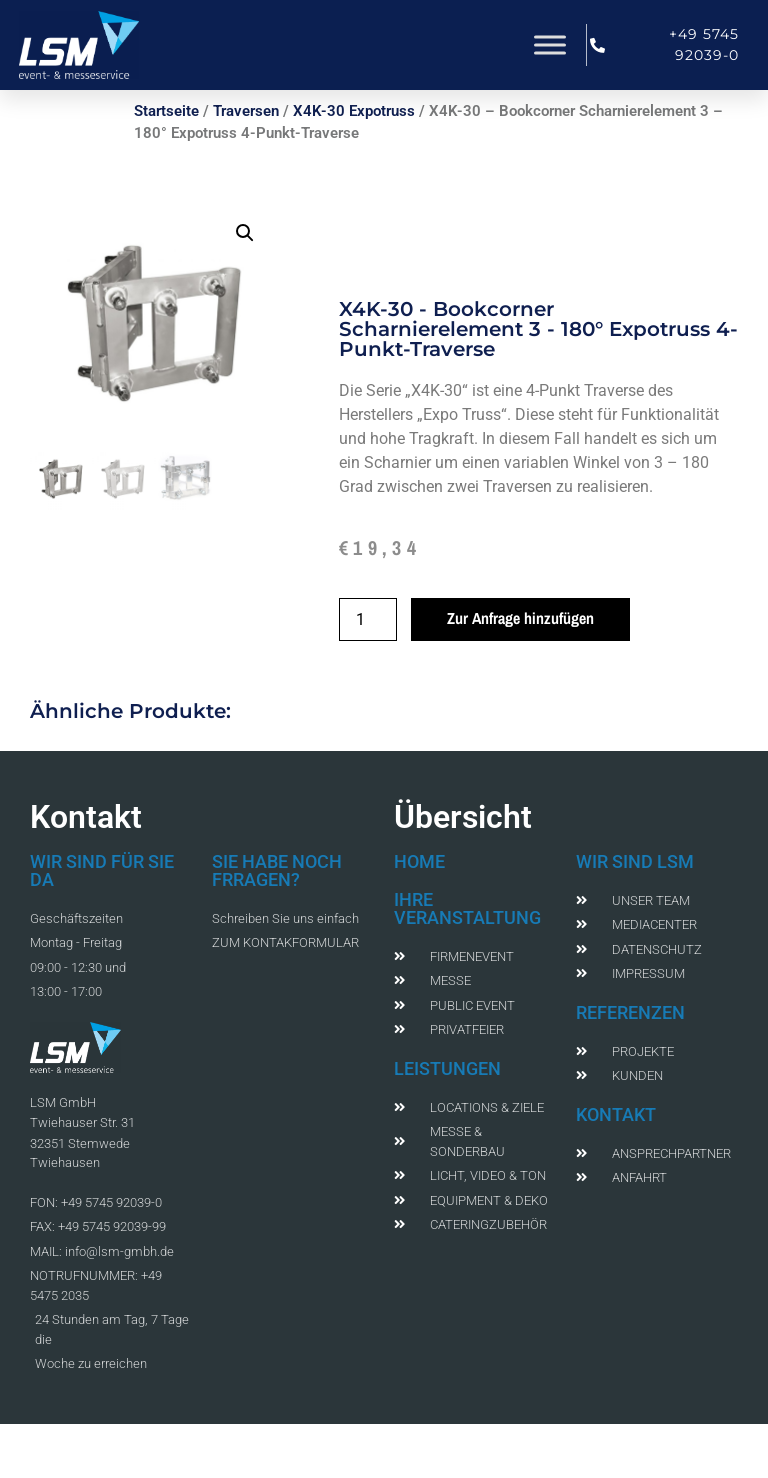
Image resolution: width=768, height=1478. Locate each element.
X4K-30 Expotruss (354, 111)
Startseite (166, 111)
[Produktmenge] (368, 619)
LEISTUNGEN (447, 1068)
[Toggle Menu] (550, 44)
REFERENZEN (630, 1012)
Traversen (246, 111)
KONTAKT (616, 1114)
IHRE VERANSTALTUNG (467, 908)
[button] (245, 233)
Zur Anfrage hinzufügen (520, 618)
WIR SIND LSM (635, 861)
